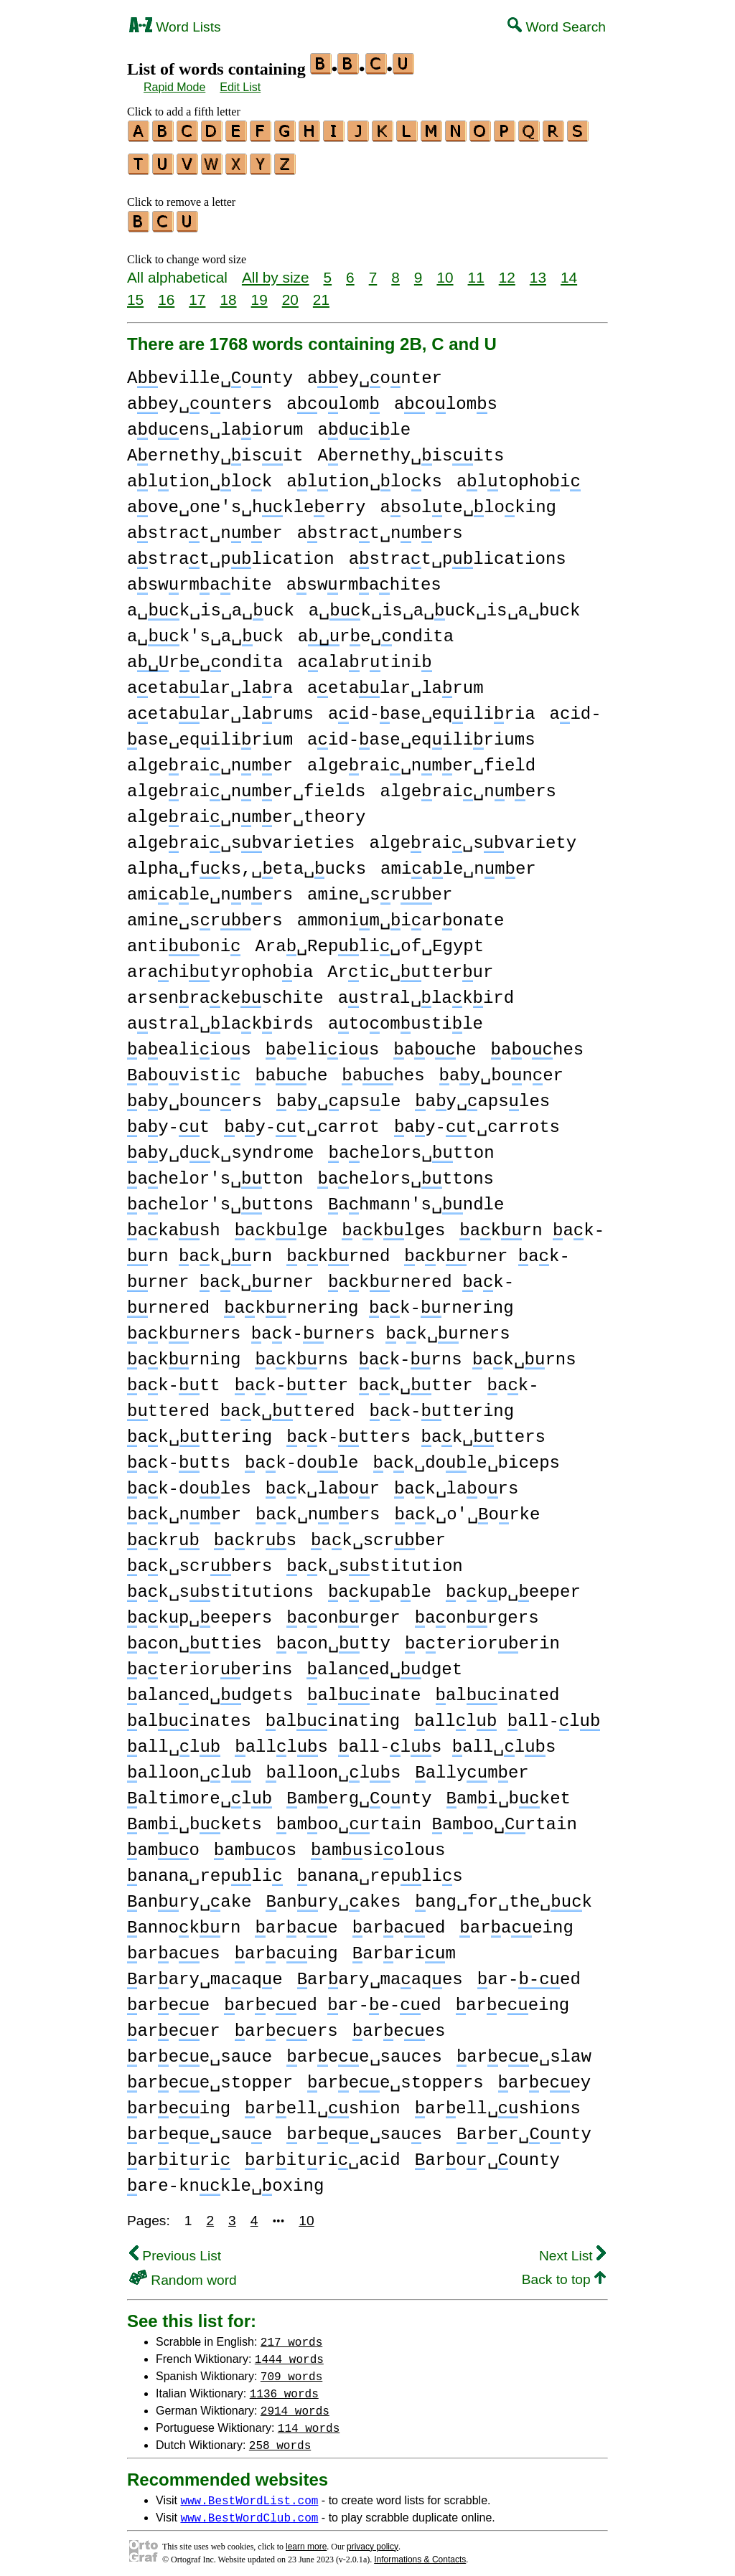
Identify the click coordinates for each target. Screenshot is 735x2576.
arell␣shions (498, 2102)
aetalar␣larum (395, 682)
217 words (291, 2335)
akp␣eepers (199, 1611)
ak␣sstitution (374, 1560)
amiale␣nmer (458, 862)
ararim (404, 1947)
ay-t (168, 1121)
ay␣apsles (482, 1095)
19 (259, 293)
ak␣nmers (318, 1508)
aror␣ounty (487, 2154)
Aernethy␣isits (410, 449)
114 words (309, 2421)
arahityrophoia (220, 966)
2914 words (295, 2404)
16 (166, 293)
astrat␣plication (230, 553)
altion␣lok (199, 475)
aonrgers (477, 1611)
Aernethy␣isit (215, 449)
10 (444, 271)
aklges (393, 1224)
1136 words (284, 2387)
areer (173, 2025)
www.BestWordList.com (249, 2493)
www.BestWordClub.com (249, 2511)
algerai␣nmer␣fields (246, 785)
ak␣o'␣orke (467, 1508)
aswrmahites (363, 578)
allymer (471, 1766)
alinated (497, 1689)
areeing (512, 1999)
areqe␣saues (364, 2128)
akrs (255, 1534)
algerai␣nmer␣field (421, 759)
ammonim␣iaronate (401, 914)
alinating (333, 1715)
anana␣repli (205, 1870)
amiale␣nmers (210, 888)
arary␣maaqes (380, 1973)
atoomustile (405, 1017)
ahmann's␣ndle (416, 1198)
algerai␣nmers (468, 785)
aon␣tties (194, 1637)
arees (399, 2025)
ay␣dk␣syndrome (220, 1147)
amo (163, 1844)
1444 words (289, 2352)
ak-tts (178, 1456)
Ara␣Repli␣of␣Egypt (369, 940)
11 (476, 271)
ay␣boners (194, 1095)
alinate (364, 1689)
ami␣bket (508, 1792)
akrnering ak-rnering (368, 1301)
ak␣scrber (378, 1534)
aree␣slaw (524, 2050)
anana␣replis (380, 1870)
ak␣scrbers (199, 1560)
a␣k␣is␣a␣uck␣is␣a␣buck (445, 604)
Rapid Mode (174, 87)
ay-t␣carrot (302, 1121)
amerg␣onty (358, 1792)
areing (178, 2102)
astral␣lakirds (220, 1017)
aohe (434, 1043)
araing (286, 1947)
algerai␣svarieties (241, 837)
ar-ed (529, 1973)
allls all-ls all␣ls (395, 1740)
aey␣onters (199, 398)
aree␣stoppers (395, 2076)
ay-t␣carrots (477, 1121)
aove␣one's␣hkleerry (246, 501)
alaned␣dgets (210, 1689)
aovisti (183, 1069)
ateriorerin (482, 1637)
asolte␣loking (468, 501)
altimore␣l (199, 1792)
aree (168, 1999)
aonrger (343, 1611)
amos (255, 1844)
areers (286, 2025)
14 (569, 271)
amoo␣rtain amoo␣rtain (426, 1818)
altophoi (519, 475)
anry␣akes (333, 1895)
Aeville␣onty (210, 372)
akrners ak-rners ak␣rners (318, 1327)
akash (173, 1224)
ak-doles (189, 1482)
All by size (275, 271)
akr (163, 1534)
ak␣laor (323, 1482)
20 (290, 293)
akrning (183, 1353)
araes (173, 1947)
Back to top (564, 2272)
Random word (183, 2273)
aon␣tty (333, 1637)
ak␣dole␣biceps (466, 1456)
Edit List (240, 87)
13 (538, 271)
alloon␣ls (333, 1766)
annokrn (183, 1921)
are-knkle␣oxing (225, 2180)
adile (364, 423)
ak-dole (301, 1456)
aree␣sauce (199, 2050)
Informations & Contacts (420, 2553)
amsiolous (378, 1844)
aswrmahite (199, 578)
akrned (338, 1250)
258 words (280, 2438)
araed (399, 1921)
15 (135, 293)
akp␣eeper (513, 1586)
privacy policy (372, 2540)
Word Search (556, 26)
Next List (572, 2249)
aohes (537, 1043)
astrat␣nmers (380, 527)
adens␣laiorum (215, 423)
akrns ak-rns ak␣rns (415, 1353)
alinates (189, 1715)
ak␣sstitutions (220, 1586)
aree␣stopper (210, 2076)
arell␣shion (323, 2102)
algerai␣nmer (210, 759)
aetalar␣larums (220, 708)
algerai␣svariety (472, 837)
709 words (291, 2369)
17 (197, 293)
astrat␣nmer (205, 527)
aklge (281, 1224)
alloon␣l (189, 1766)
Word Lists (175, 26)
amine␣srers (205, 914)
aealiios (189, 1043)
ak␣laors (456, 1482)
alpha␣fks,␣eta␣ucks (246, 862)
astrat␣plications (457, 553)
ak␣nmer (184, 1508)
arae (296, 1921)
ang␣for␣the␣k (503, 1895)
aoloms (445, 398)
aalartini (364, 656)
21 (321, 293)
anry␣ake (189, 1895)
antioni (183, 940)
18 (228, 293)
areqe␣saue (199, 2128)
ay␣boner (501, 1069)
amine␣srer (379, 888)
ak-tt (173, 1379)
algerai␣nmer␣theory (246, 811)
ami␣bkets (194, 1818)
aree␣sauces (364, 2050)
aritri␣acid (323, 2154)
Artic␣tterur (410, 966)
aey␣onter (374, 372)
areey (544, 2076)
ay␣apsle (338, 1095)
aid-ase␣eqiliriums (421, 733)
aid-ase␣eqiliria (431, 708)
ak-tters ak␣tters (416, 1431)
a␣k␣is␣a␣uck (210, 604)
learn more (306, 2540)
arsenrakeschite (225, 992)
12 (507, 271)
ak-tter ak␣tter (354, 1379)
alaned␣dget (384, 1663)
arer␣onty (524, 2128)
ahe (291, 1069)
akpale (379, 1586)
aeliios (322, 1043)
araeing (516, 1921)
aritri (178, 2154)
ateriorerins (209, 1663)
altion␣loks (364, 475)
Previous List (175, 2249)
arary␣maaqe (205, 1973)
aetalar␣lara (210, 682)
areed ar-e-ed (332, 1999)
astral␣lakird (426, 992)
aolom (333, 398)
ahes (383, 1069)
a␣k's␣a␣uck (205, 630)
